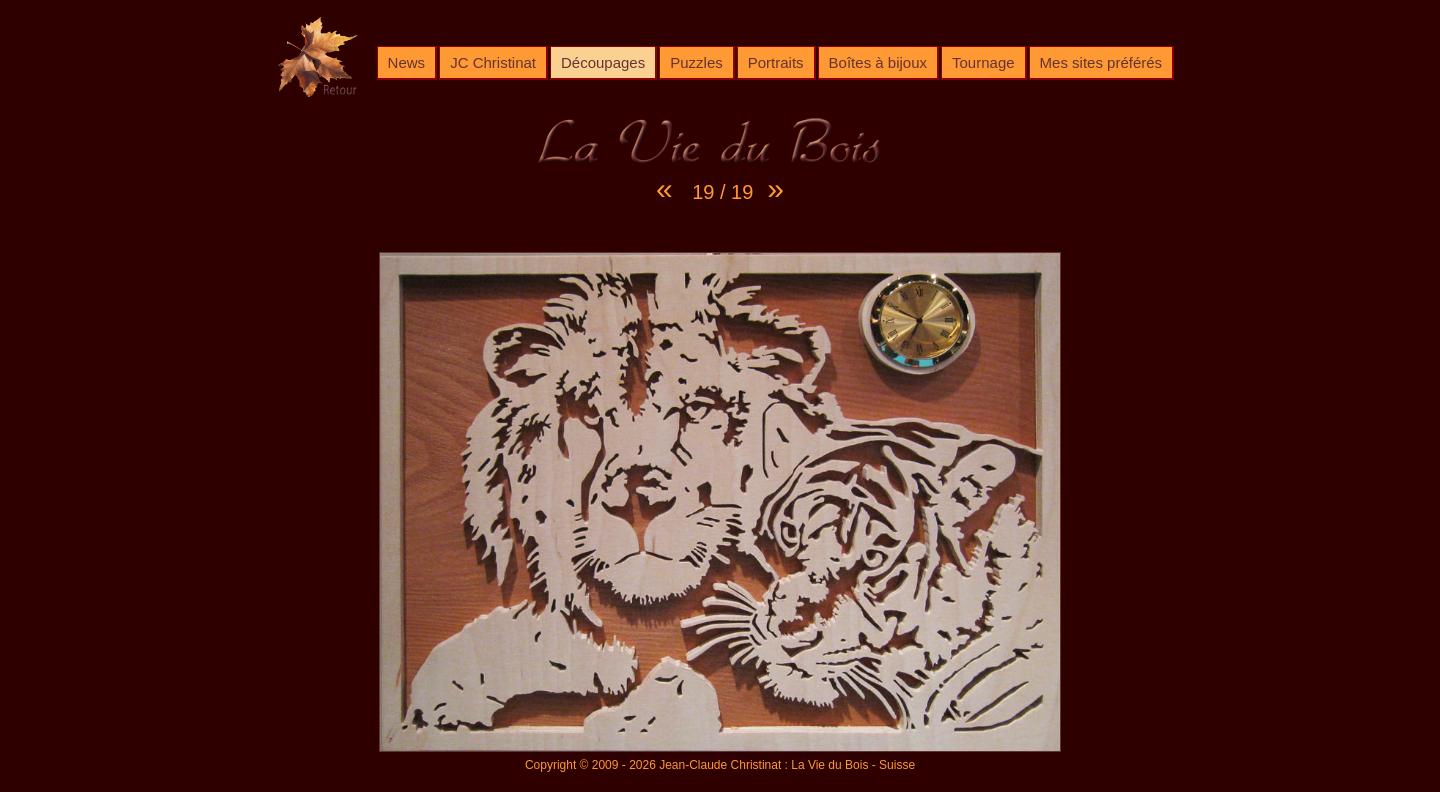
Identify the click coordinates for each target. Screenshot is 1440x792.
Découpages (603, 62)
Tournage (983, 62)
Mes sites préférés (1101, 62)
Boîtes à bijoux (878, 62)
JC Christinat (493, 62)
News (407, 62)
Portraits (776, 62)
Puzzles (696, 62)
